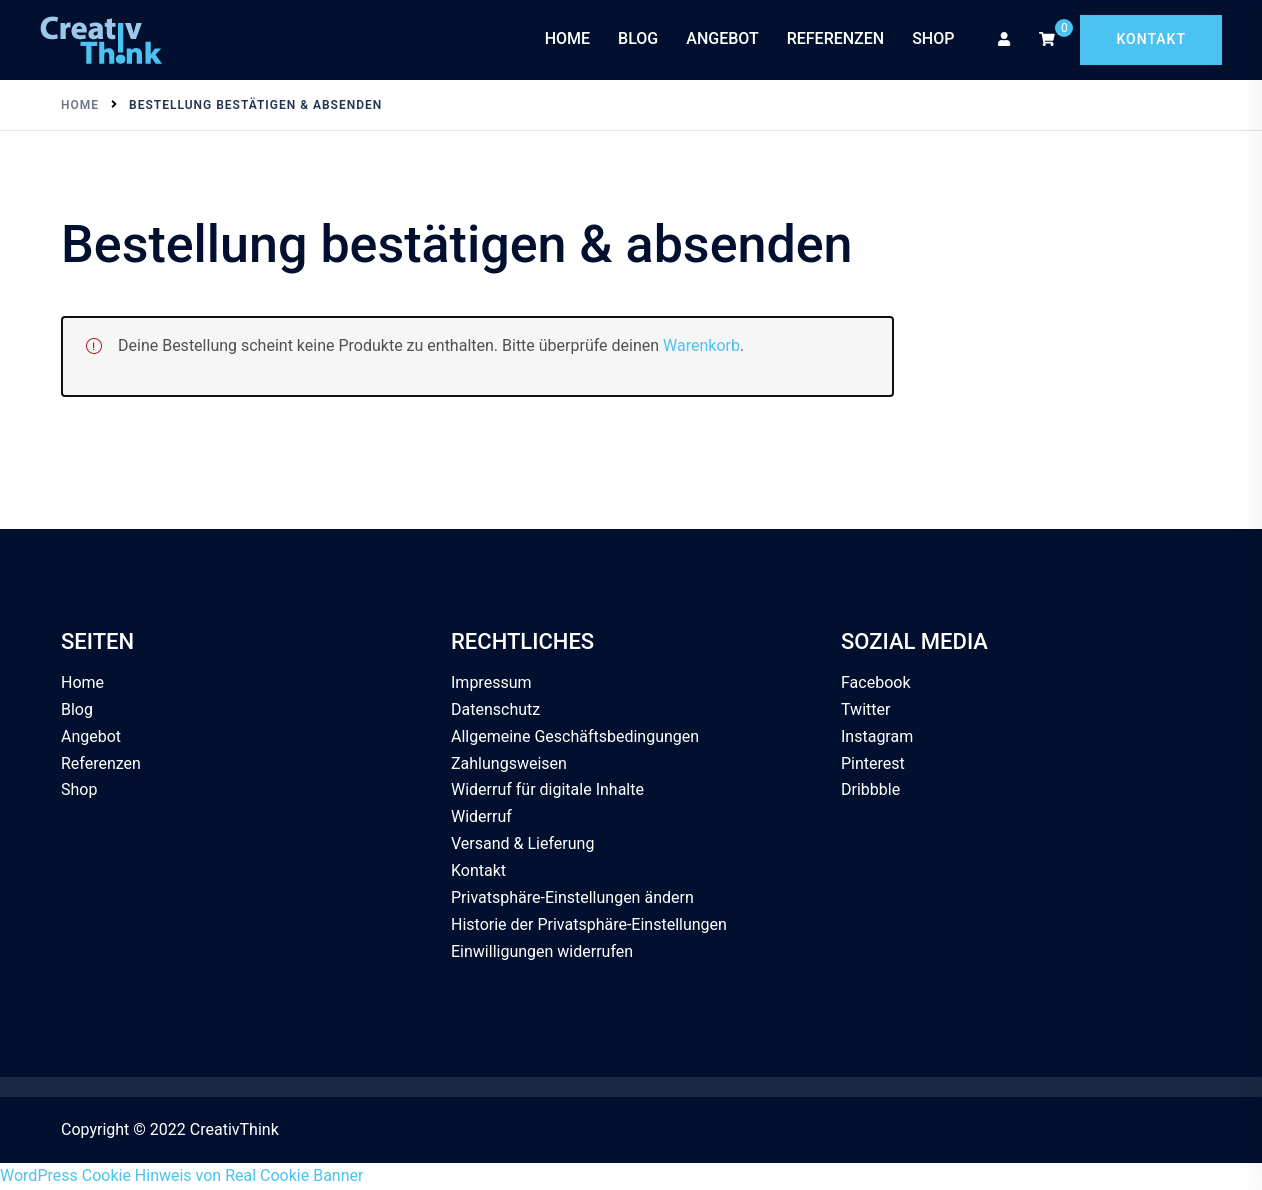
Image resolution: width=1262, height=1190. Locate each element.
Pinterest (873, 763)
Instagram (877, 736)
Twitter (865, 709)
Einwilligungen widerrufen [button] (542, 951)
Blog (638, 38)
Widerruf (481, 816)
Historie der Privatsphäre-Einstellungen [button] (589, 924)
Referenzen (835, 38)
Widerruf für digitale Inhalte (547, 789)
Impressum (491, 682)
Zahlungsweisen (509, 763)
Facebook (875, 682)
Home (567, 38)
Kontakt (1151, 39)
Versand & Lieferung (522, 843)
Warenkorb (701, 345)
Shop (933, 38)
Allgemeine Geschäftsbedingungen (575, 736)
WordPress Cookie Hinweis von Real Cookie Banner (181, 1175)
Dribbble (870, 789)
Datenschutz (495, 709)
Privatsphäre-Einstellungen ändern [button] (572, 897)
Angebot (722, 38)
